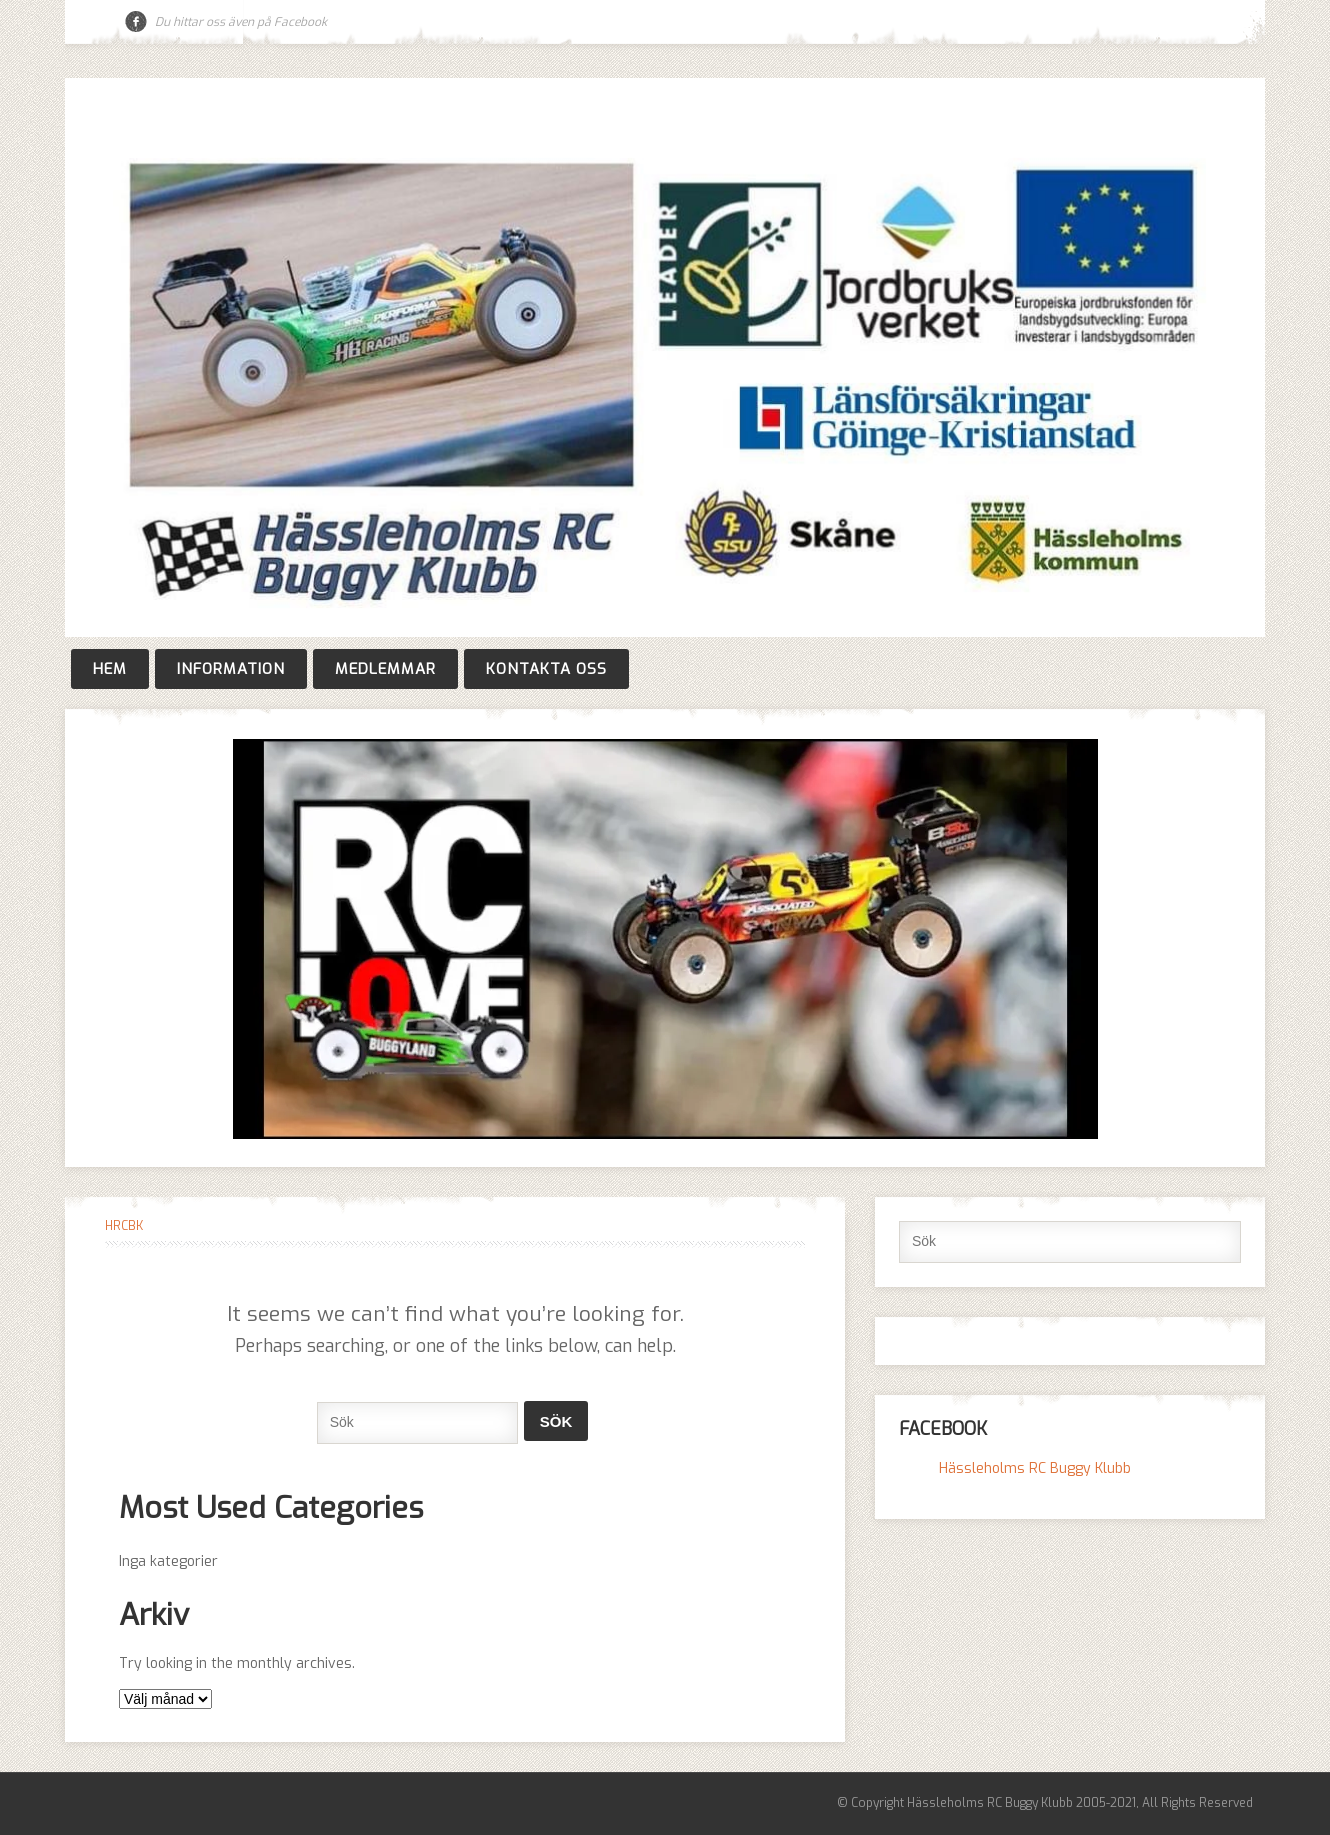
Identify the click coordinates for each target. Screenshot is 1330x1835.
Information (231, 669)
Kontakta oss (546, 669)
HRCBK (124, 1226)
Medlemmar (385, 669)
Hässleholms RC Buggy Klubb (1035, 1468)
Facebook (136, 22)
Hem (110, 669)
